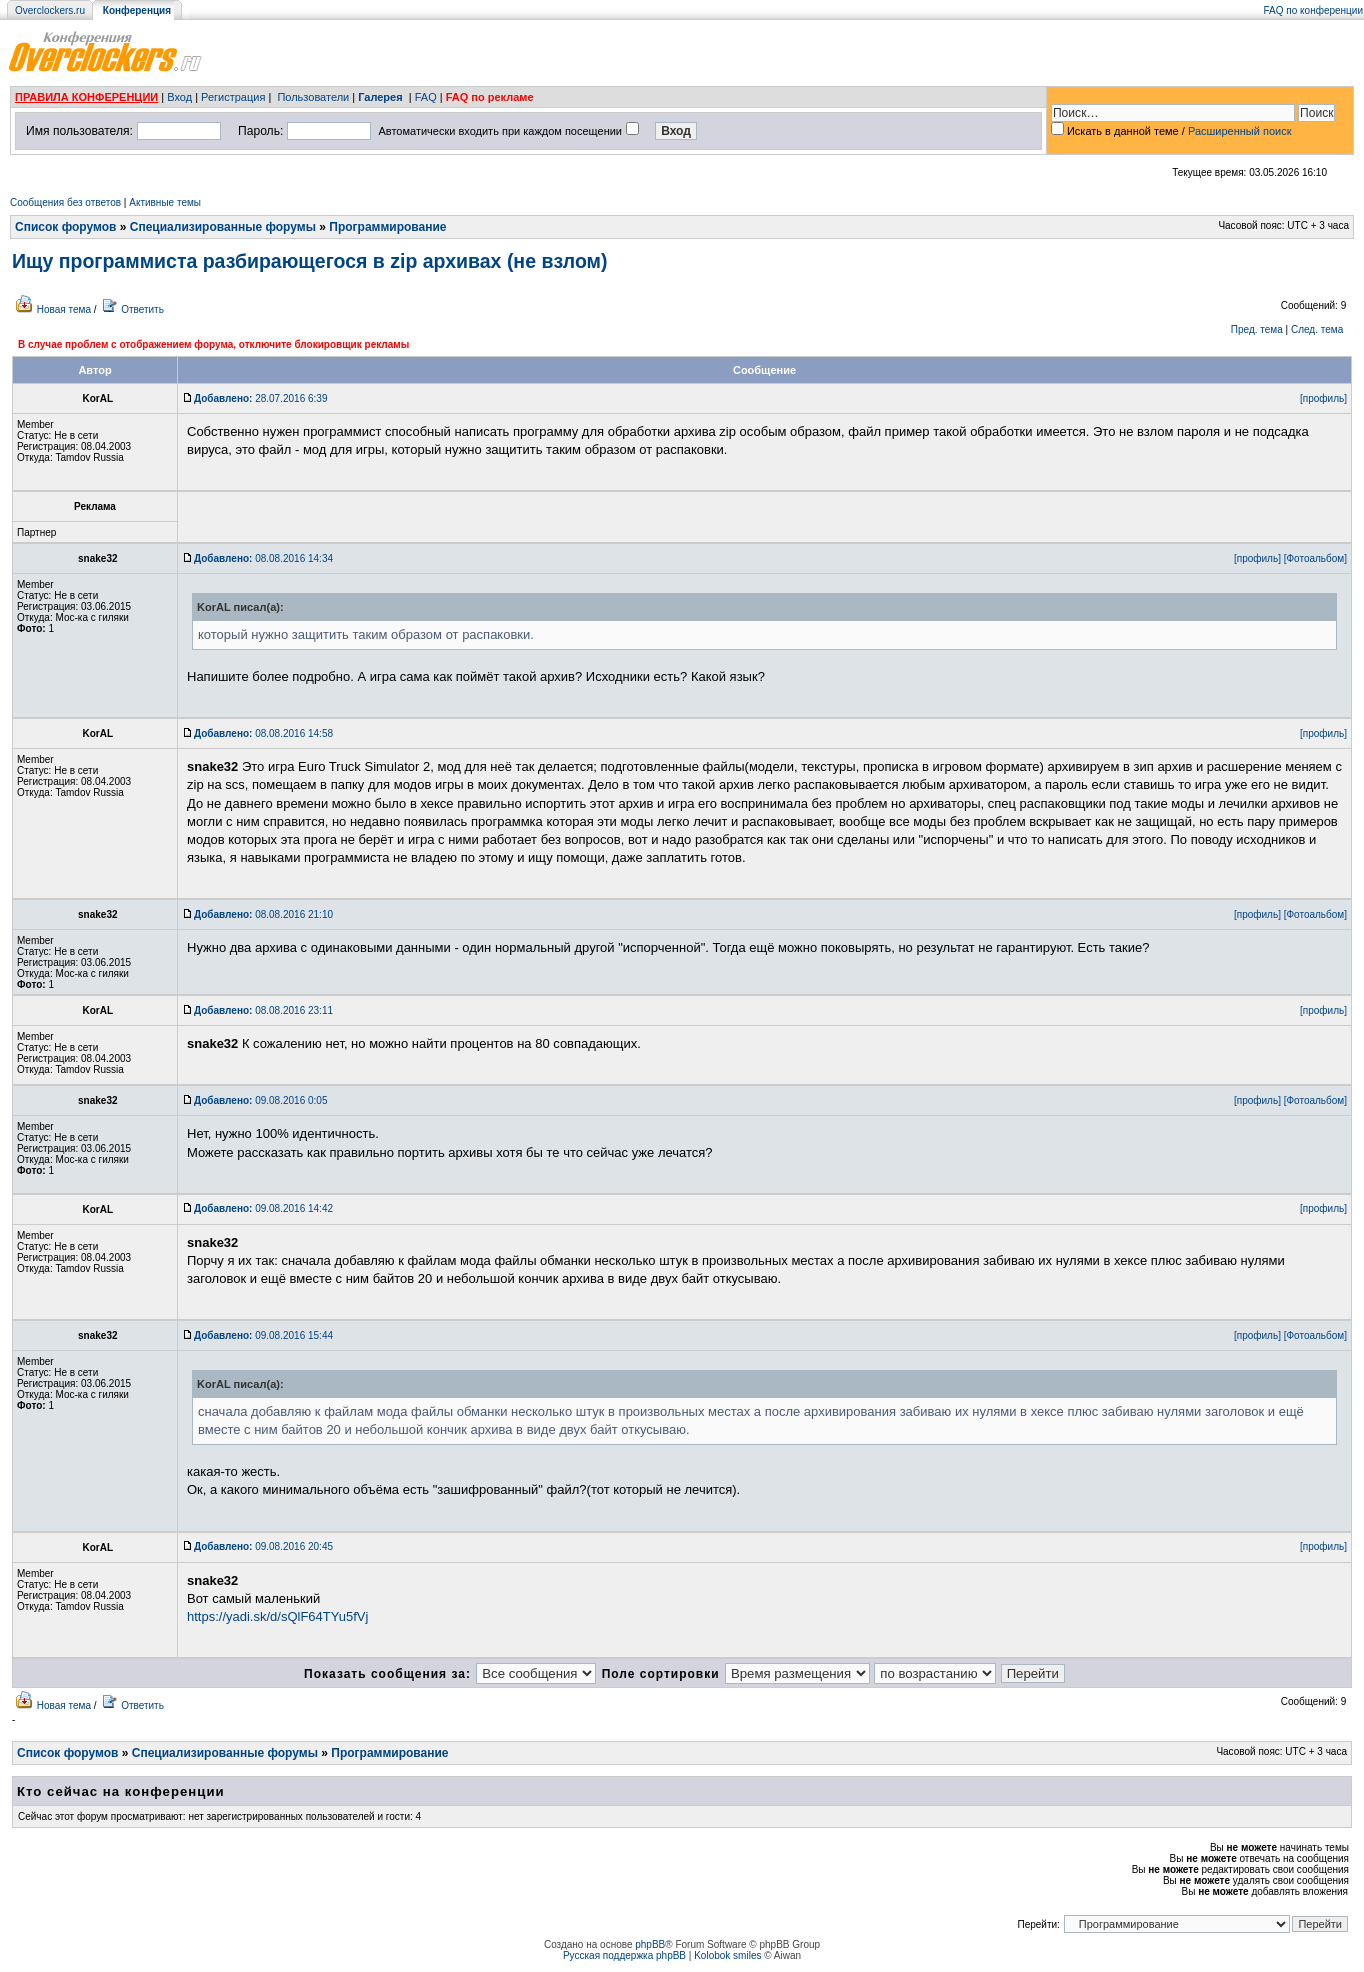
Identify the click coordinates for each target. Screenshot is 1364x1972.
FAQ (426, 97)
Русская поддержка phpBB (624, 1955)
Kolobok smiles (727, 1955)
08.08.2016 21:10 (263, 914)
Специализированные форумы (223, 227)
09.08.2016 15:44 (263, 1335)
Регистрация (233, 97)
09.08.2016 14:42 (263, 1208)
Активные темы (165, 202)
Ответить (142, 309)
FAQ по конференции (1313, 10)
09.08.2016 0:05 (260, 1100)
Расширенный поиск (1240, 131)
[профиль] (1323, 398)
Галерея (380, 97)
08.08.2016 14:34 (263, 558)
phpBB (650, 1944)
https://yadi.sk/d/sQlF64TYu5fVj (277, 1616)
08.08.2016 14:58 (263, 733)
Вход (179, 97)
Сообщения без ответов (65, 202)
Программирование (387, 227)
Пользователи (313, 97)
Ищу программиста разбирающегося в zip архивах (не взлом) (310, 261)
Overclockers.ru (50, 10)
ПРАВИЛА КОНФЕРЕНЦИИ (86, 97)
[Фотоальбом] (1315, 558)
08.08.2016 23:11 (263, 1010)
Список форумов (65, 227)
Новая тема (64, 309)
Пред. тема (1257, 329)
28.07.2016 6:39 (260, 398)
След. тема (1317, 329)
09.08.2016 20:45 (263, 1546)
